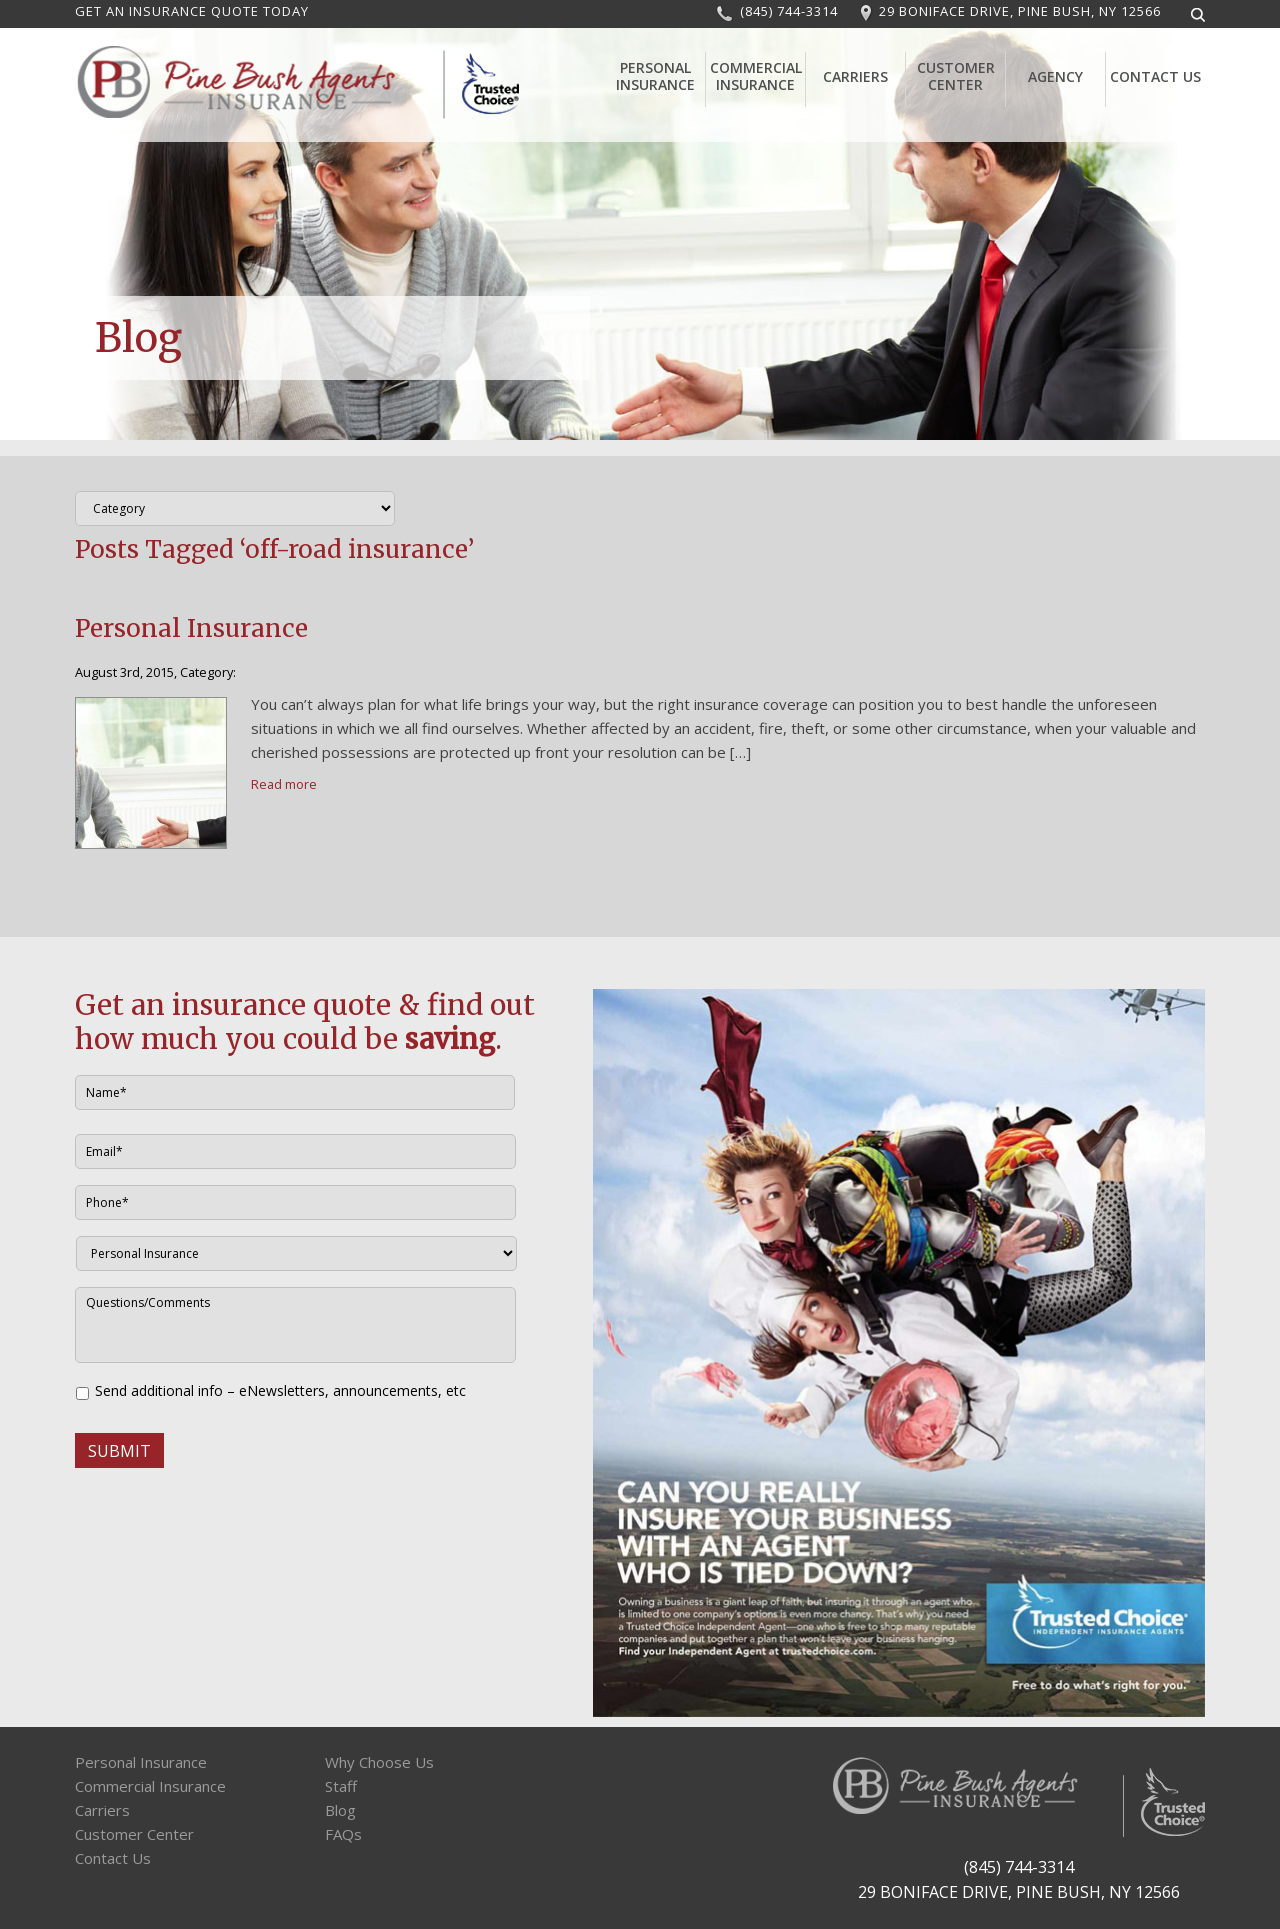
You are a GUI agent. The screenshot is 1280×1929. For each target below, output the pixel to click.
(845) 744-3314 (789, 11)
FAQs (343, 1834)
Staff (341, 1786)
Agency (1055, 76)
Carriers (855, 76)
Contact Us (1155, 76)
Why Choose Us (379, 1762)
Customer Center (956, 76)
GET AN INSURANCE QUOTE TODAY (192, 11)
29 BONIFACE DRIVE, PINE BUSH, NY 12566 (1020, 11)
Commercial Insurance (756, 76)
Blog (340, 1810)
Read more (284, 784)
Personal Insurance (655, 76)
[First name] (295, 1092)
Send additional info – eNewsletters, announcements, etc (280, 1390)
